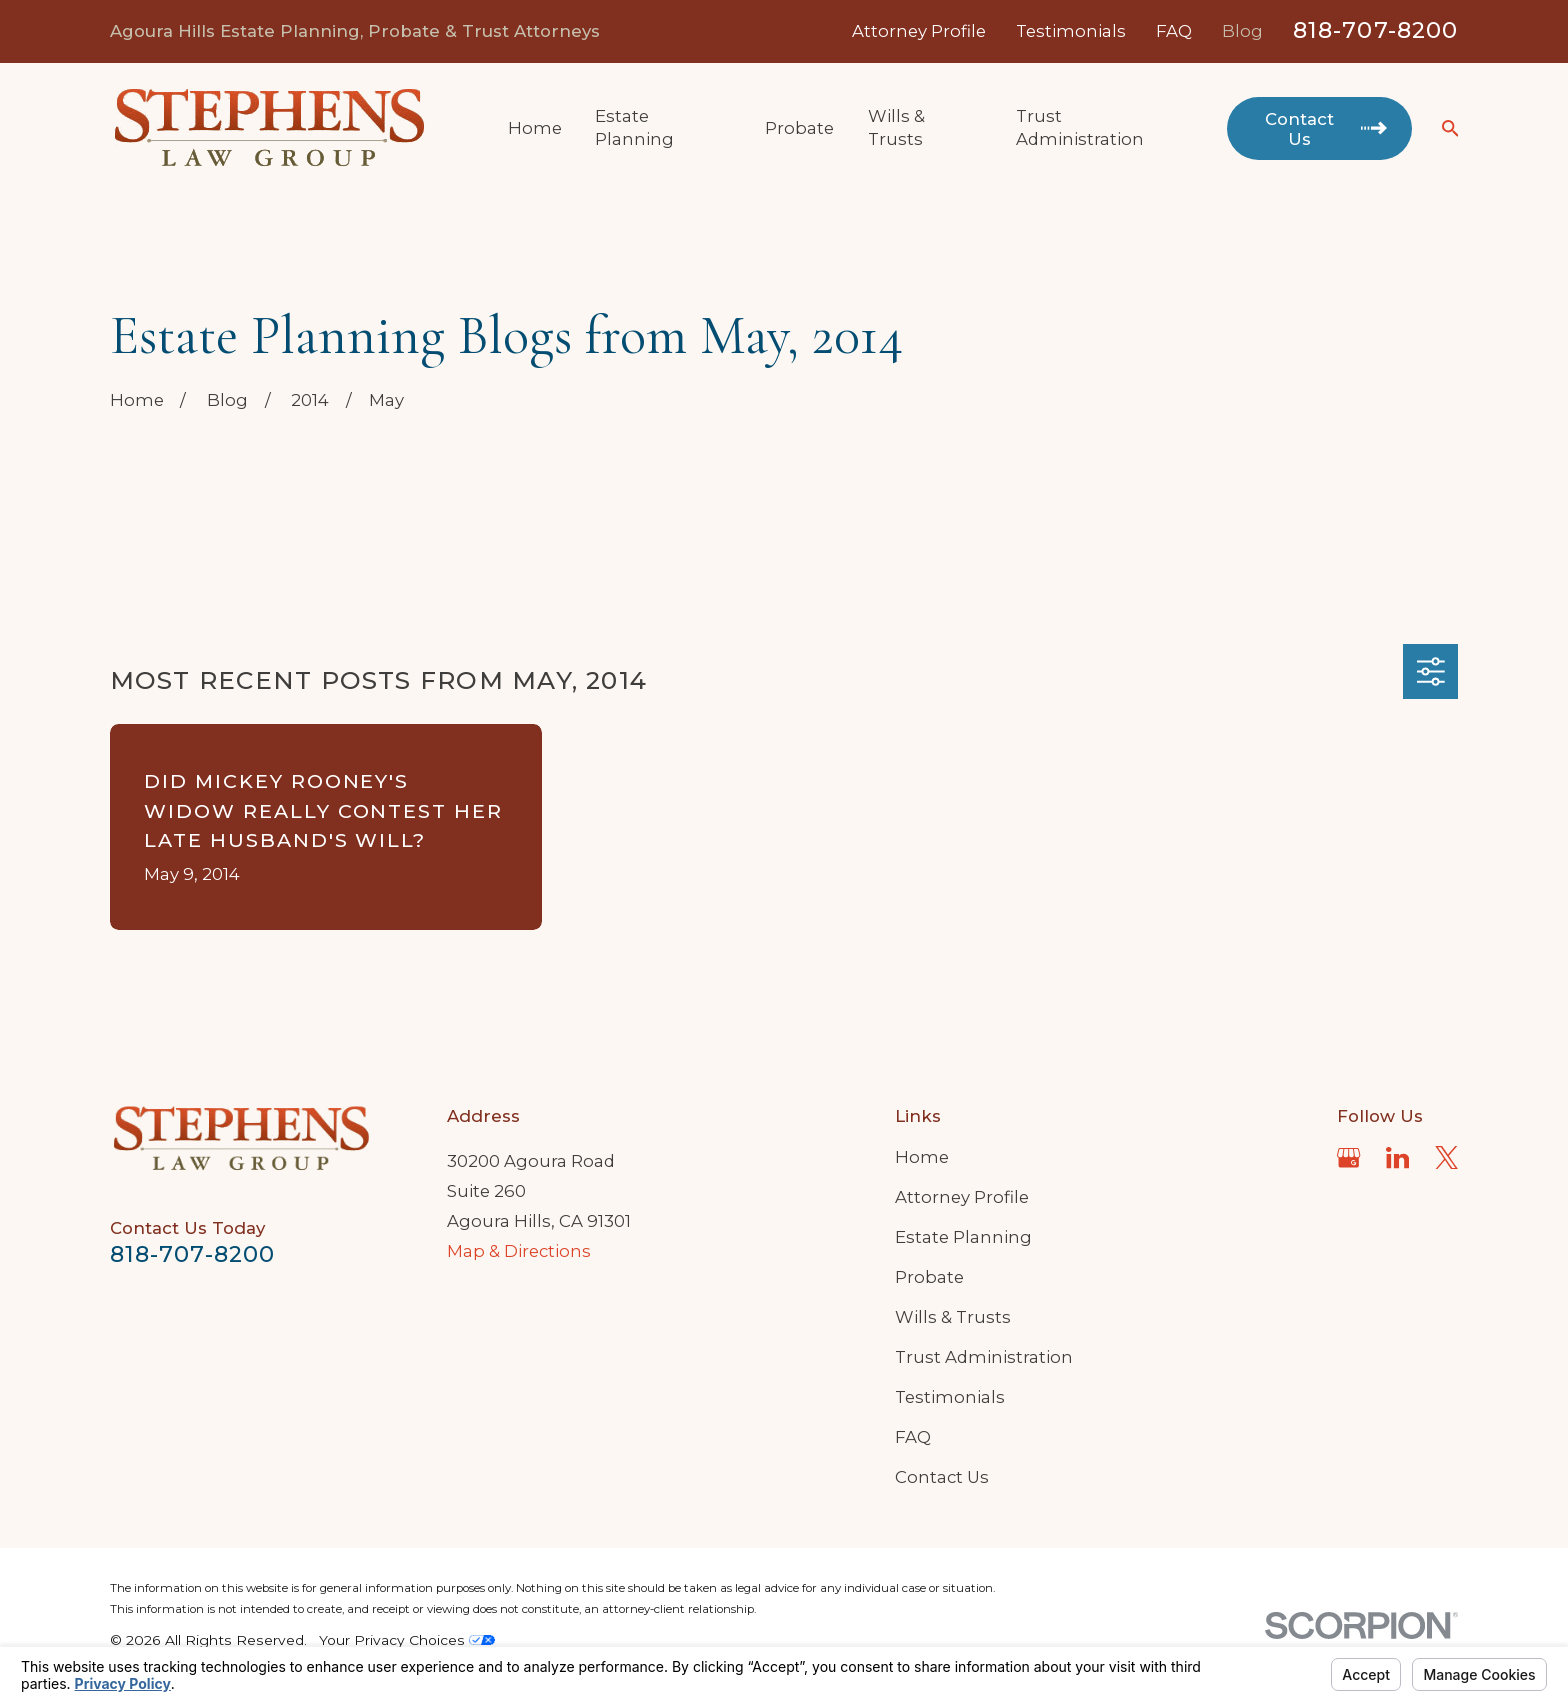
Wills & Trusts (953, 1317)
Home (922, 1157)
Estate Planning (963, 1237)
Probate (929, 1277)
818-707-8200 (1375, 30)
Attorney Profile (919, 31)
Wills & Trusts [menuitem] (896, 127)
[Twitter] (1446, 1157)
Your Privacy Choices (407, 1640)
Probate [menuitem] (799, 128)
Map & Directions (519, 1251)
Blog (1242, 31)
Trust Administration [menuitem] (1080, 127)
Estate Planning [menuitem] (634, 127)
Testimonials (1071, 31)
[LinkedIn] (1397, 1157)
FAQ (1174, 31)
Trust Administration (984, 1357)
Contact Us (942, 1477)
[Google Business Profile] (1348, 1157)
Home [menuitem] (535, 128)
